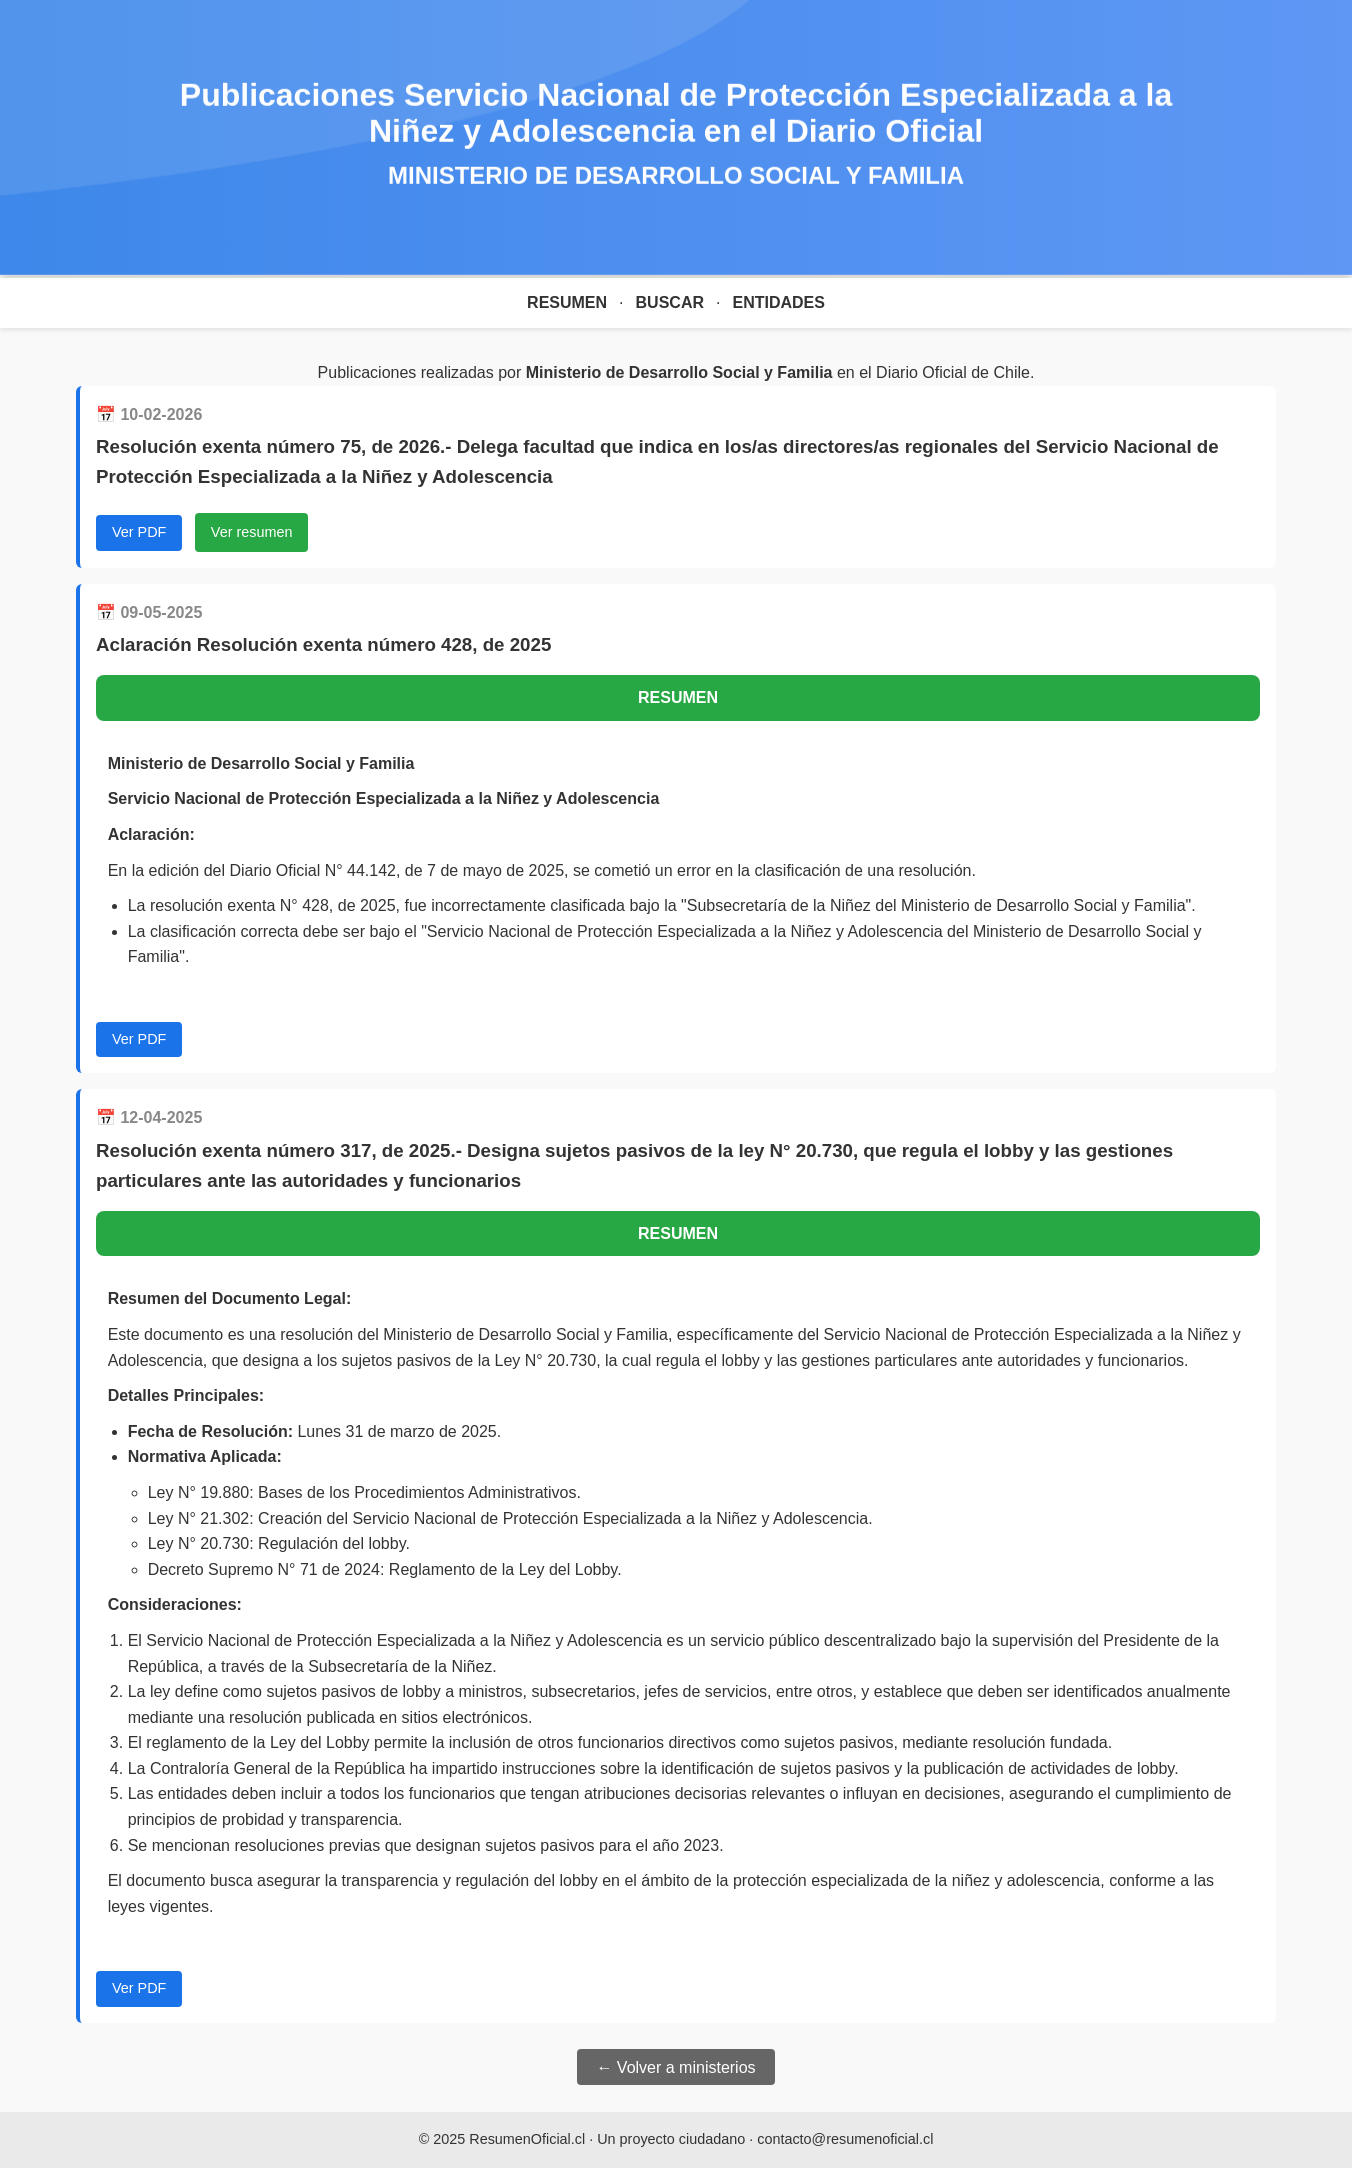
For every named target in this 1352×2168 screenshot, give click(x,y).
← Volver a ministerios (675, 2067)
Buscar (670, 302)
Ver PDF (139, 532)
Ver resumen (252, 532)
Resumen (567, 302)
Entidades (778, 302)
